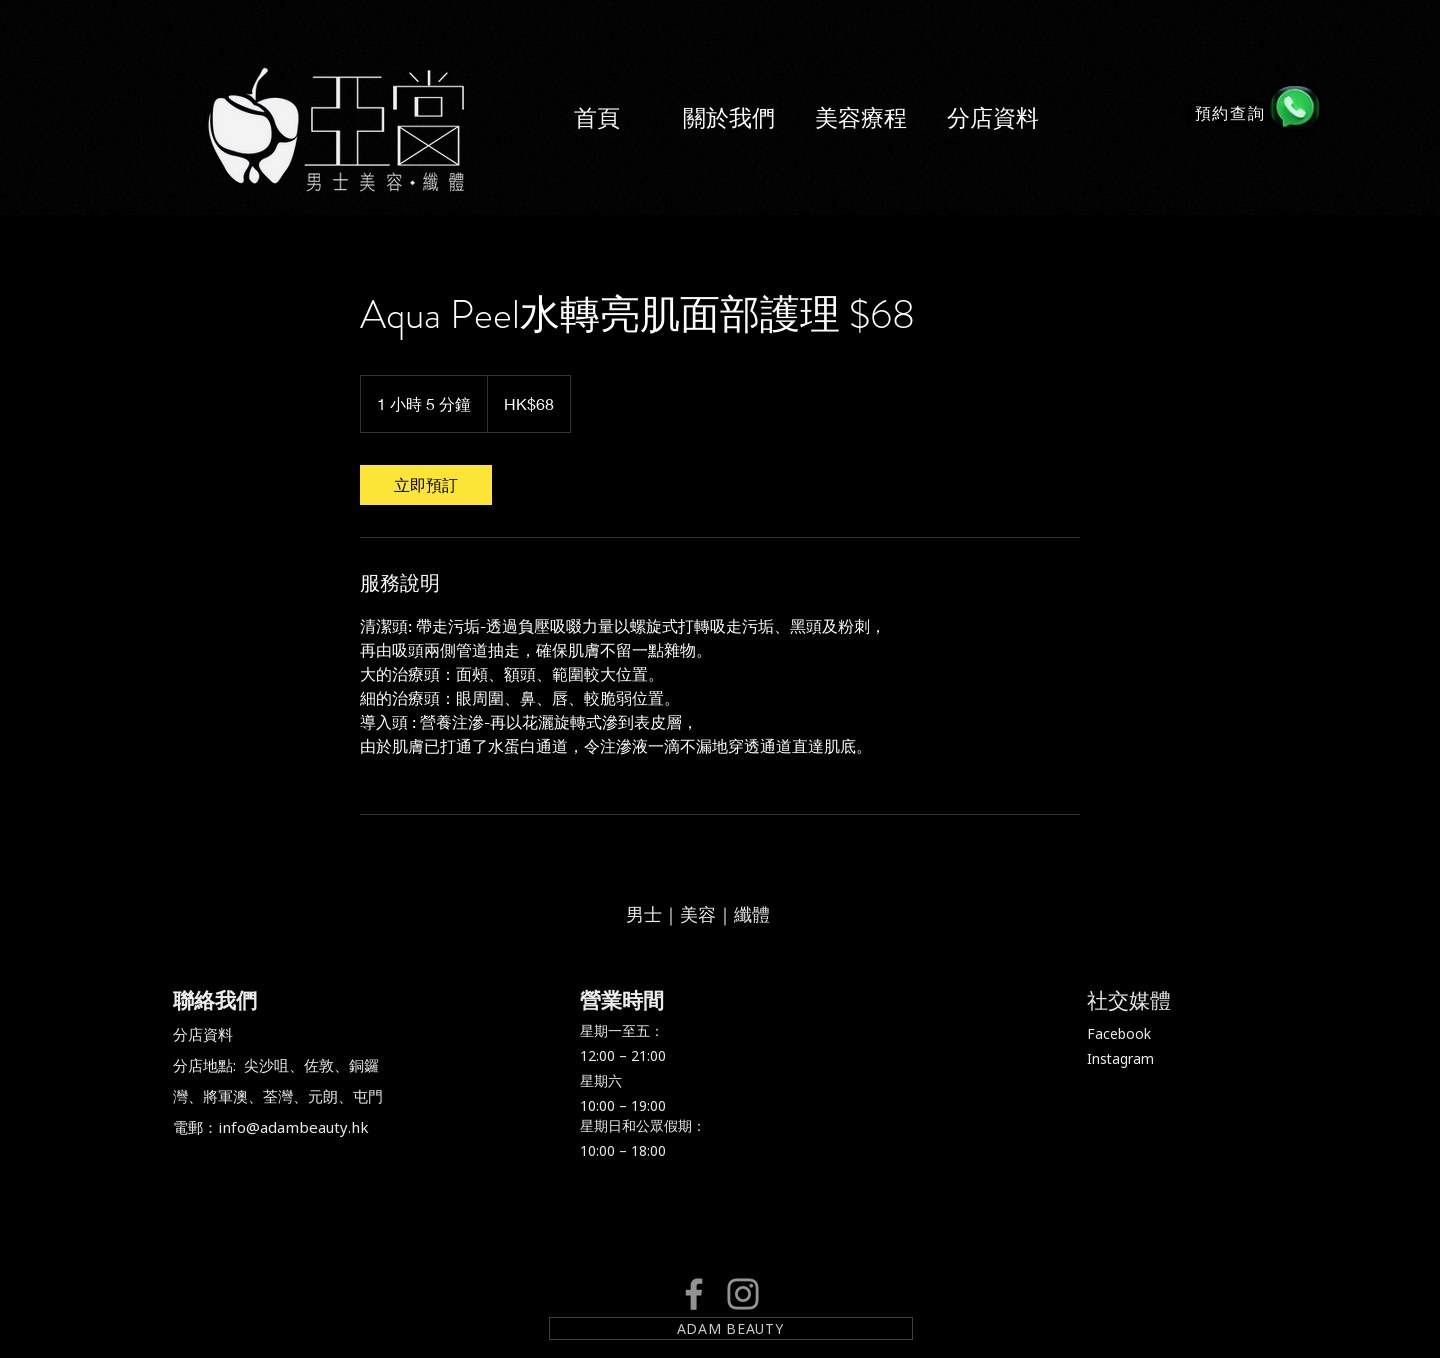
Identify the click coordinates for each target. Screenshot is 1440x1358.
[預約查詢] (1232, 113)
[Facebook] (694, 1294)
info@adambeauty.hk (293, 1127)
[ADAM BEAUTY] (731, 1328)
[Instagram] (743, 1294)
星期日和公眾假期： (643, 1125)
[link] (426, 485)
